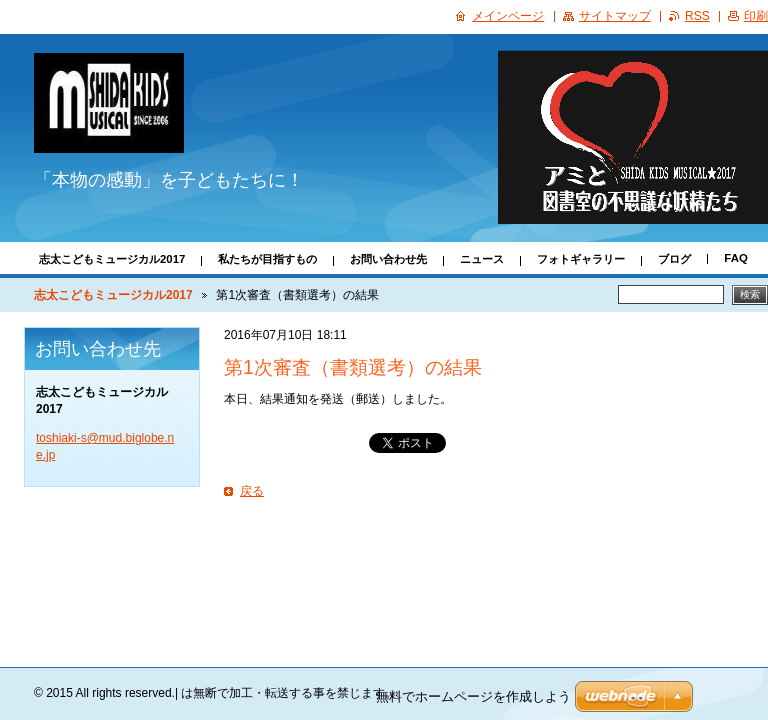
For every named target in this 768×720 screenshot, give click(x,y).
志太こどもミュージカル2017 (112, 259)
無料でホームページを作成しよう (473, 696)
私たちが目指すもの (267, 259)
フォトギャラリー (581, 259)
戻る (252, 491)
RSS (697, 16)
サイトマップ (615, 16)
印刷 (756, 16)
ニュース (482, 259)
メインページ (508, 16)
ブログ (674, 259)
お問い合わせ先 (388, 259)
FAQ (735, 258)
